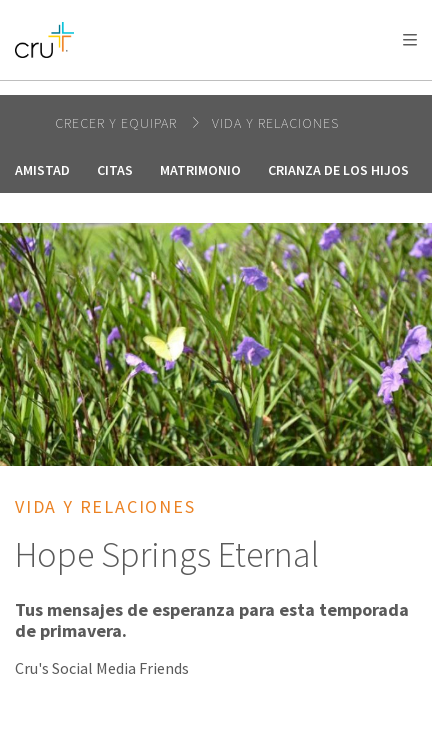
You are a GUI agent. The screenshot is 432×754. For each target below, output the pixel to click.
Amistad (42, 170)
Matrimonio (200, 170)
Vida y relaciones (275, 123)
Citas (115, 170)
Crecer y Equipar (118, 123)
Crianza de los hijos (338, 170)
